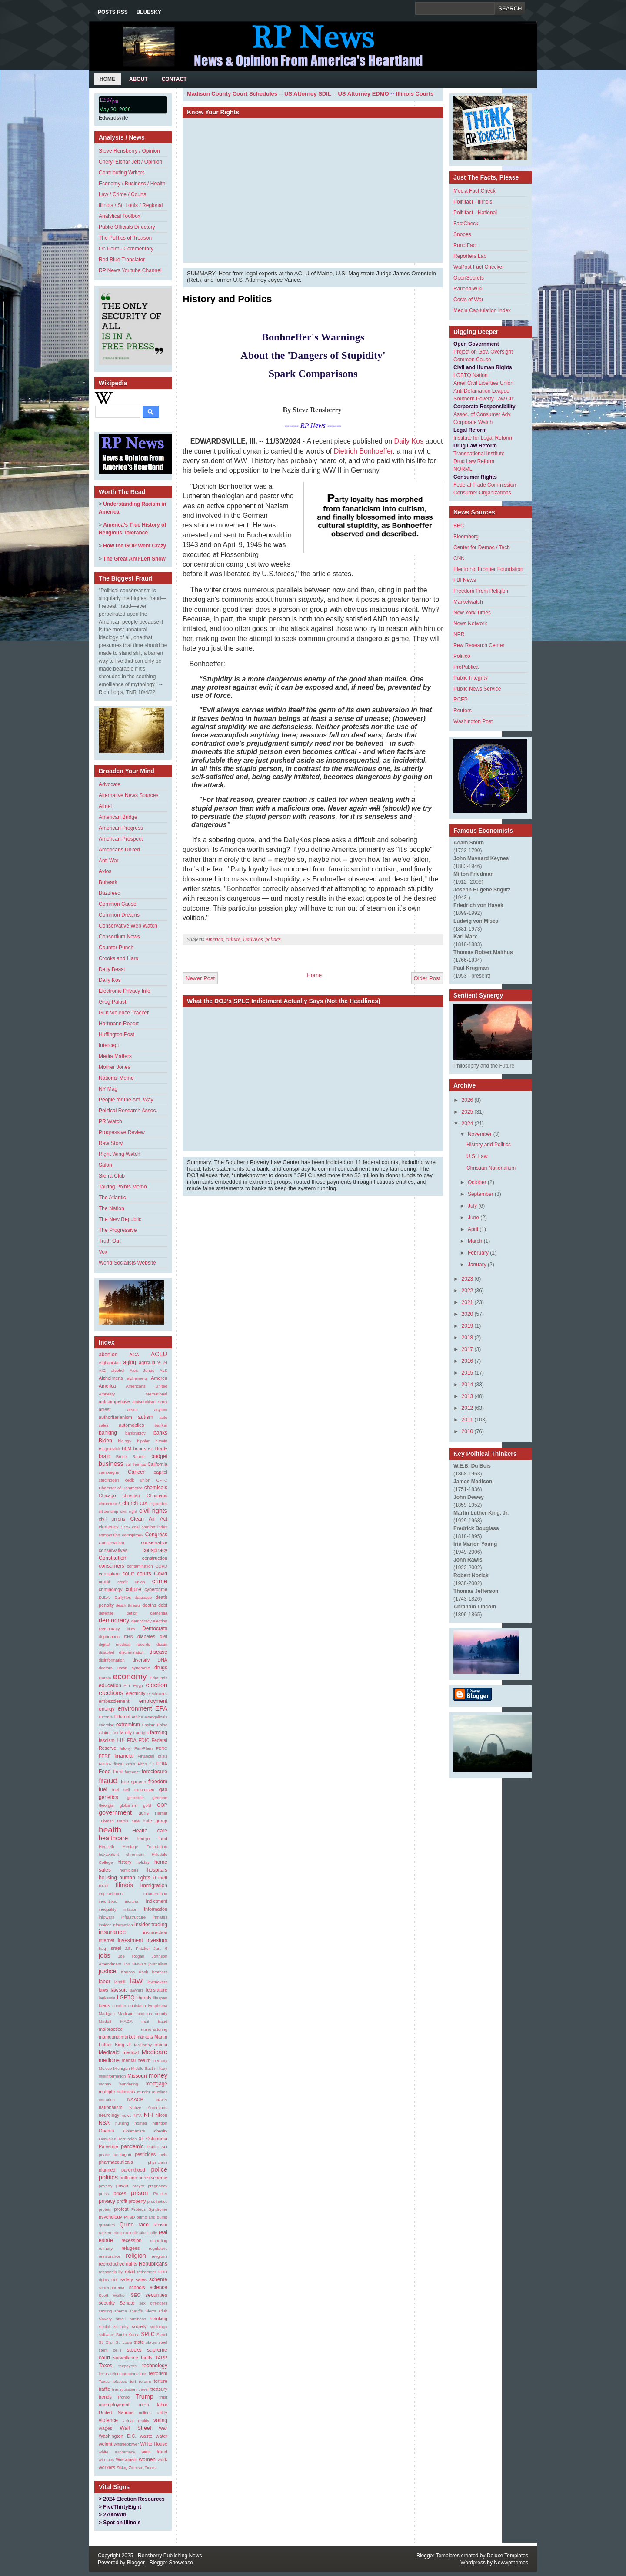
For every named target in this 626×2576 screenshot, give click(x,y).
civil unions (112, 1519)
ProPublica (466, 667)
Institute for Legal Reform (482, 438)
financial (123, 1756)
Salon (105, 1165)
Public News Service (477, 689)
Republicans (153, 2264)
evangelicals (155, 1717)
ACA (134, 1354)
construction (154, 1558)
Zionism (136, 2467)
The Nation (111, 1208)
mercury (159, 2060)
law (136, 1980)
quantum (107, 2224)
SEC (135, 2295)
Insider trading (150, 1925)
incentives (108, 1901)
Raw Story (111, 1143)
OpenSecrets (468, 278)
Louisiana (137, 2005)
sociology (158, 2326)
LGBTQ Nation (470, 375)
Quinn (126, 2225)
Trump (144, 2396)
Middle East (142, 2068)
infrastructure (133, 1917)
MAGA (126, 2021)
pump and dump (152, 2217)
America (107, 1385)
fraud (108, 1780)
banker (161, 1425)
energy (107, 1709)
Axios (105, 871)
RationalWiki (468, 289)
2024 (467, 1124)
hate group (155, 1820)
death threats (128, 1605)
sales (141, 2279)
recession (131, 2240)
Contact (174, 79)
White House (153, 2443)
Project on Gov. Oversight (483, 352)
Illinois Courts (415, 93)
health (110, 1829)
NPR (458, 634)
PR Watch (110, 1121)
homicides (129, 1870)
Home (107, 79)
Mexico (105, 2068)
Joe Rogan (131, 1956)
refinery (106, 2248)
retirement (146, 2271)
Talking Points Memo (123, 1187)
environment (135, 1708)
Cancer (136, 1472)
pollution (128, 2177)
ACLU (159, 1354)
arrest (105, 1409)
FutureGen (144, 1789)
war (163, 2428)
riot (114, 2279)
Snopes (462, 234)
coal (136, 1527)
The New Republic (120, 1219)
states (151, 2342)
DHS (128, 1636)
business (111, 1463)
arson (132, 1409)
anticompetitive (114, 1401)
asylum (160, 1409)
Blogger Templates (438, 2556)
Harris (122, 1821)
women (147, 2459)
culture (133, 1589)
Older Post (427, 978)
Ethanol (122, 1716)
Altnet (105, 806)
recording (158, 2240)
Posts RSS (113, 12)
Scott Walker (112, 2295)
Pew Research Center (478, 645)
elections (111, 1692)
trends (105, 2396)
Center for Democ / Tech (481, 547)
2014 (467, 1384)
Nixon (161, 2115)
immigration (153, 1885)
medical (131, 2052)
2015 (467, 1373)
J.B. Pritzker (137, 1948)
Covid (160, 1574)
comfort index (154, 1527)
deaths (149, 1605)
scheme (158, 2279)
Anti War (109, 861)
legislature (156, 1989)
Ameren (159, 1378)
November (480, 1134)
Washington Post (473, 721)
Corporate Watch (473, 422)
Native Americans (148, 2107)
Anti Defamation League (481, 391)
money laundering (118, 2084)
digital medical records (124, 1644)
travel (143, 2389)
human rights (134, 1878)
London (119, 2005)
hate (135, 1821)
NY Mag (108, 1089)
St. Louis (124, 2342)
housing (108, 1878)
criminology (111, 1589)
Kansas (128, 1971)
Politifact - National (475, 213)
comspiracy (132, 1534)
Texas (104, 2381)
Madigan (107, 2013)
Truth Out (109, 1241)
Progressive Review (122, 1132)
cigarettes (158, 1503)
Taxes (105, 2365)
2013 (467, 1396)
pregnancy (157, 2185)
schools (137, 2287)
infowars (106, 1917)
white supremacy (117, 2451)
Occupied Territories (118, 2138)
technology (154, 2365)
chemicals (155, 1488)
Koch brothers (153, 1971)
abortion (108, 1354)
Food (104, 1771)
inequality (108, 1909)
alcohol (117, 1370)
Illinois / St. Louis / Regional (131, 205)
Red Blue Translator (122, 260)
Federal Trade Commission (484, 485)
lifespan (160, 1997)
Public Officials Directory (127, 227)
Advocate (109, 784)
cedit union (137, 1480)
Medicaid (109, 2052)
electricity (135, 1693)
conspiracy (155, 1550)
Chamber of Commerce (121, 1487)
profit (122, 2201)
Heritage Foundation (145, 1846)
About (138, 79)
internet (106, 1940)
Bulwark (108, 882)
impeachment (111, 1893)
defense (106, 1613)
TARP (161, 2357)
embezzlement (114, 1701)
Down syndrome (133, 1667)
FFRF (105, 1755)
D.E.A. (105, 1597)
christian (131, 1495)
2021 (467, 1302)
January (477, 1264)
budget (159, 1456)
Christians (157, 1495)
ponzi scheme (152, 2177)
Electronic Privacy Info (124, 991)
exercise (106, 1724)
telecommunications (128, 2373)
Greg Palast (112, 1002)
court (128, 1574)
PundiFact (465, 245)
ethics (137, 1717)
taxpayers (127, 2365)
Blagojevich (109, 1448)
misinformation (112, 2076)
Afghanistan (110, 1362)
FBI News (464, 580)
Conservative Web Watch (128, 926)
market (127, 2036)
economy (130, 1676)
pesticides (145, 2154)
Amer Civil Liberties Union (483, 383)
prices (119, 2193)
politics (108, 2177)
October (477, 1182)
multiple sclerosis (117, 2091)
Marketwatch (468, 602)
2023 (467, 1279)
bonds (139, 1448)
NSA (104, 2123)
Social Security (114, 2326)
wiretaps (106, 2459)
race (143, 2225)
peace (104, 2154)
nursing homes (131, 2123)
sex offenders (153, 2303)
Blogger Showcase (171, 2562)
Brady (161, 1448)
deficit (132, 1613)
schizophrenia (111, 2287)
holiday (143, 1862)
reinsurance (109, 2256)
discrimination (132, 1652)
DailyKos (122, 1597)
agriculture (149, 1362)
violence (108, 2420)
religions (159, 2256)
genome (159, 1797)
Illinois (124, 1885)
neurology (109, 2115)
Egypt (138, 1685)
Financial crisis (152, 1756)
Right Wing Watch (119, 1154)
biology (124, 1440)
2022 (467, 1291)
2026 (467, 1100)
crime (159, 1581)
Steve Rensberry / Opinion (129, 151)
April (473, 1229)
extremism (128, 1725)
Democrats (154, 1628)
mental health (136, 2060)
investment (130, 1940)
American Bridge (118, 817)
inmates (160, 1917)
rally (153, 2232)
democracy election (149, 1620)
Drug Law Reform (473, 461)
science (158, 2287)
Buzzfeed (109, 893)
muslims (159, 2091)
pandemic (132, 2146)
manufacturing (154, 2029)
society (139, 2326)
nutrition (160, 2123)
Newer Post (200, 978)
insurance (112, 1932)
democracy (114, 1620)
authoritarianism (115, 1417)
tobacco (120, 2381)
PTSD (129, 2217)
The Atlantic (112, 1198)
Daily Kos (110, 980)
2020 (467, 1314)
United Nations (116, 2412)
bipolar (143, 1440)
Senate (127, 2303)
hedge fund (152, 1838)
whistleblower (126, 2444)
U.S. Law (477, 1156)
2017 (467, 1349)
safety (126, 2279)
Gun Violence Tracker (124, 1013)
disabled (106, 1652)
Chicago (107, 1495)
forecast (132, 1771)
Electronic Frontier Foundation (488, 569)
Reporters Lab (469, 256)
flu (152, 1764)
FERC (161, 1748)
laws (103, 1989)
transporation (124, 2389)
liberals (144, 1997)
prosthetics (157, 2201)
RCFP (460, 700)
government (115, 1812)
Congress (156, 1535)
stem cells (110, 2350)
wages (105, 2428)
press (104, 2193)
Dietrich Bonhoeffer (363, 451)
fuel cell (121, 1789)
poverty (105, 2185)
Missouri (137, 2076)
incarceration (155, 1893)
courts (144, 1574)
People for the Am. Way (126, 1100)
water (161, 2436)
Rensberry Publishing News (170, 2556)
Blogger (136, 2562)
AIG (102, 1370)
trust (163, 2397)
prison (139, 2192)
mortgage (156, 2084)
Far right (141, 1732)
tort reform (140, 2381)
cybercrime (155, 1589)
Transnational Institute (479, 453)
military (160, 2068)
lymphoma (157, 2005)
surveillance (125, 2357)
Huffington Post (116, 1034)
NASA (161, 2099)
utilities (145, 2412)
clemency (109, 1526)
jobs (104, 1955)
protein (105, 2209)
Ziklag (122, 2467)
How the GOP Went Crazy (134, 546)
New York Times (472, 613)
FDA (132, 1740)
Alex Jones (142, 1370)
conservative (154, 1542)
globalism (128, 1805)
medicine (109, 2060)
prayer (138, 2185)
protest (121, 2209)
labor (104, 1982)
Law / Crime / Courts (122, 194)
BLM (126, 1448)
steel (163, 2342)
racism (160, 2224)
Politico (461, 656)
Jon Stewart (135, 1964)
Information (155, 1909)
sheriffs (136, 2311)
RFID (162, 2271)
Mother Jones (114, 1067)
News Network (470, 624)
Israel (115, 1948)
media (161, 2044)
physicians (157, 2162)
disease (158, 1652)
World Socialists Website (127, 1263)
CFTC (161, 1480)
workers (107, 2467)
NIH (148, 2115)
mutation (107, 2099)
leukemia (107, 1997)
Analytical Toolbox (119, 216)
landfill (120, 1981)
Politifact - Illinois (472, 202)
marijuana (109, 2036)
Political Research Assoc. (128, 1111)
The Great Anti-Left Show (134, 559)
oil (141, 2139)
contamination (140, 1566)
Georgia (106, 1805)
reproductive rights (118, 2263)
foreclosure (154, 1771)
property (137, 2201)
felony (125, 1748)
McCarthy (143, 2044)
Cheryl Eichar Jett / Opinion (130, 162)
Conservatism (111, 1542)
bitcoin (161, 1440)
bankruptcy (135, 1433)
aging (129, 1362)
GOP (162, 1805)
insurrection (155, 1932)
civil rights (153, 1510)
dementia (158, 1613)
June (473, 1218)
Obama (106, 2130)
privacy (107, 2201)
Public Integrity (470, 678)
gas (163, 1789)
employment (153, 1701)
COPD (161, 1566)
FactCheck (465, 223)
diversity (141, 1659)
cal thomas (136, 1464)
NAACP (135, 2099)
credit (104, 1581)
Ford (118, 1771)
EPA (161, 1708)
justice (108, 1971)
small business (131, 2318)
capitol (160, 1472)
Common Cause (118, 904)
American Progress (121, 828)
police (159, 2169)
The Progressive (118, 1230)
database (143, 1597)
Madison (125, 2013)
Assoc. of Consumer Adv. (482, 414)
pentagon (122, 2154)
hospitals (157, 1870)
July (472, 1206)
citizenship (108, 1511)
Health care (149, 1831)
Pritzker (160, 2193)
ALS (163, 1370)
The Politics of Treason (125, 238)
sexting (105, 2311)
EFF (127, 1685)
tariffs (146, 2357)
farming (158, 1732)
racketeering (110, 2232)
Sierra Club (112, 1176)
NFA (137, 2115)
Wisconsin (126, 2459)
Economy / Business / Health (132, 183)
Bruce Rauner (131, 1456)
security (107, 2303)
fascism (107, 1740)
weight (105, 2443)
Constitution (112, 1558)
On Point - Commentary (126, 249)
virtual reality (136, 2420)
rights (104, 2279)
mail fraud (154, 2021)
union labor (152, 2404)
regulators (158, 2248)
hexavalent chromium (121, 1854)
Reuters (462, 710)
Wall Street (136, 2428)
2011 (467, 1420)
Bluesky (149, 12)
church (130, 1503)
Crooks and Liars (118, 958)
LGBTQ (126, 1998)
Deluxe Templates (507, 2556)
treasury (158, 2389)
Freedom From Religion (480, 591)
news (126, 2115)
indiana (131, 1901)
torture (160, 2381)
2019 (467, 1326)
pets (163, 2154)
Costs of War (468, 300)
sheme (120, 2311)
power (122, 2185)
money (158, 2075)
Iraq (102, 1948)
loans (104, 2005)
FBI (121, 1740)
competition (109, 1534)
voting (160, 2420)
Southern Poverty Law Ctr (483, 399)
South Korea (128, 2334)
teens (104, 2373)
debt (162, 1605)
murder (143, 2091)
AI (165, 1362)
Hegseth (106, 1846)
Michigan (121, 2068)
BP (150, 1448)
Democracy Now (117, 1628)
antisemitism (143, 1401)
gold (147, 1805)
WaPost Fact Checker (478, 267)
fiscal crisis (125, 1764)
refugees (130, 2248)
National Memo (116, 1078)
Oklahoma (156, 2138)
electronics (157, 1693)
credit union (131, 1581)
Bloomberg (466, 537)
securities (156, 2295)
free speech (133, 1781)
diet (163, 1636)
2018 (467, 1338)
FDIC (143, 1740)
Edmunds (158, 1677)
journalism (157, 1964)
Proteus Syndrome (149, 2209)
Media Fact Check (474, 191)
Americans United (119, 850)
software (106, 2334)
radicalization (135, 2232)
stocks (134, 2350)
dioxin (161, 1644)
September (480, 1194)
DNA (162, 1659)
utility (161, 2412)
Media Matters (115, 1056)
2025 (467, 1112)
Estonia (106, 1717)
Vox (103, 1252)
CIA (144, 1503)
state (139, 2342)
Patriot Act (157, 2146)
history (125, 1862)
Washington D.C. (118, 2436)
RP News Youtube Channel (130, 270)
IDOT (104, 1885)
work (162, 2459)
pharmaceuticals (116, 2162)
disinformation (112, 1660)
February (478, 1253)
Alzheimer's (111, 1378)
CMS (125, 1527)
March (475, 1241)
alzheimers (137, 1378)
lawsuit (119, 1990)
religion (136, 2255)
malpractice (111, 2029)
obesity (160, 2131)
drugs (160, 1668)
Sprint (161, 2334)
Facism (149, 1724)
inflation (130, 1909)
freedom (157, 1782)
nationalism (111, 2107)
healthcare (113, 1838)
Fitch (142, 1764)
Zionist (150, 2467)
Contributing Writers (122, 173)
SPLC (147, 2334)
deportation (109, 1636)
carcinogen (109, 1480)
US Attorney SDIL (307, 93)
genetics (108, 1797)
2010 (467, 1431)
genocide (135, 1797)
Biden (105, 1441)
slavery (105, 2318)
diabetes (146, 1636)
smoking (158, 2318)
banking (108, 1433)
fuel (103, 1789)
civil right (128, 1511)
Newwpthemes (511, 2562)
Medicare (154, 2052)
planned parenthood (122, 2169)
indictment (156, 1901)
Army (162, 1401)
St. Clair (106, 2342)
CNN (459, 558)
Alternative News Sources (128, 795)
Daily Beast (112, 969)
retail (130, 2271)
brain (104, 1456)
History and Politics (227, 299)
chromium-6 (110, 1503)
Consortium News (119, 937)
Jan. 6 (160, 1948)
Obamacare (134, 2131)
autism (145, 1417)
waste (146, 2436)
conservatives (113, 1550)
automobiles (131, 1425)
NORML (462, 469)
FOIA (161, 1763)
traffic (104, 2389)
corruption (109, 1573)
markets (145, 2036)
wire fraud (154, 2451)
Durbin (105, 1677)
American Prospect (121, 839)
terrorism (158, 2373)
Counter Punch (116, 947)
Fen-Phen (143, 1748)
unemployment (114, 2404)
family (126, 1732)
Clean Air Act (148, 1519)
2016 (467, 1361)
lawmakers (157, 1981)
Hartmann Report (119, 1024)
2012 (467, 1408)
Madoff (105, 2021)
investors (157, 1940)
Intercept (109, 1045)
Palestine (108, 2146)
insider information (116, 1924)
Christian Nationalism (491, 1168)
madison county (152, 2013)
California (157, 1464)
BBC (458, 526)
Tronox (123, 2397)
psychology (110, 2216)
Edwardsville (113, 118)
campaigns (109, 1472)
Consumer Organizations (482, 493)
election (156, 1685)
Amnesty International (133, 1393)
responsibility (111, 2271)
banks (160, 1433)
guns (143, 1812)
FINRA (105, 1764)
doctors (105, 1667)
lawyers (137, 1990)
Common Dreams (119, 915)
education (110, 1685)
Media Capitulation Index (482, 310)
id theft (160, 1877)
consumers (111, 1566)
